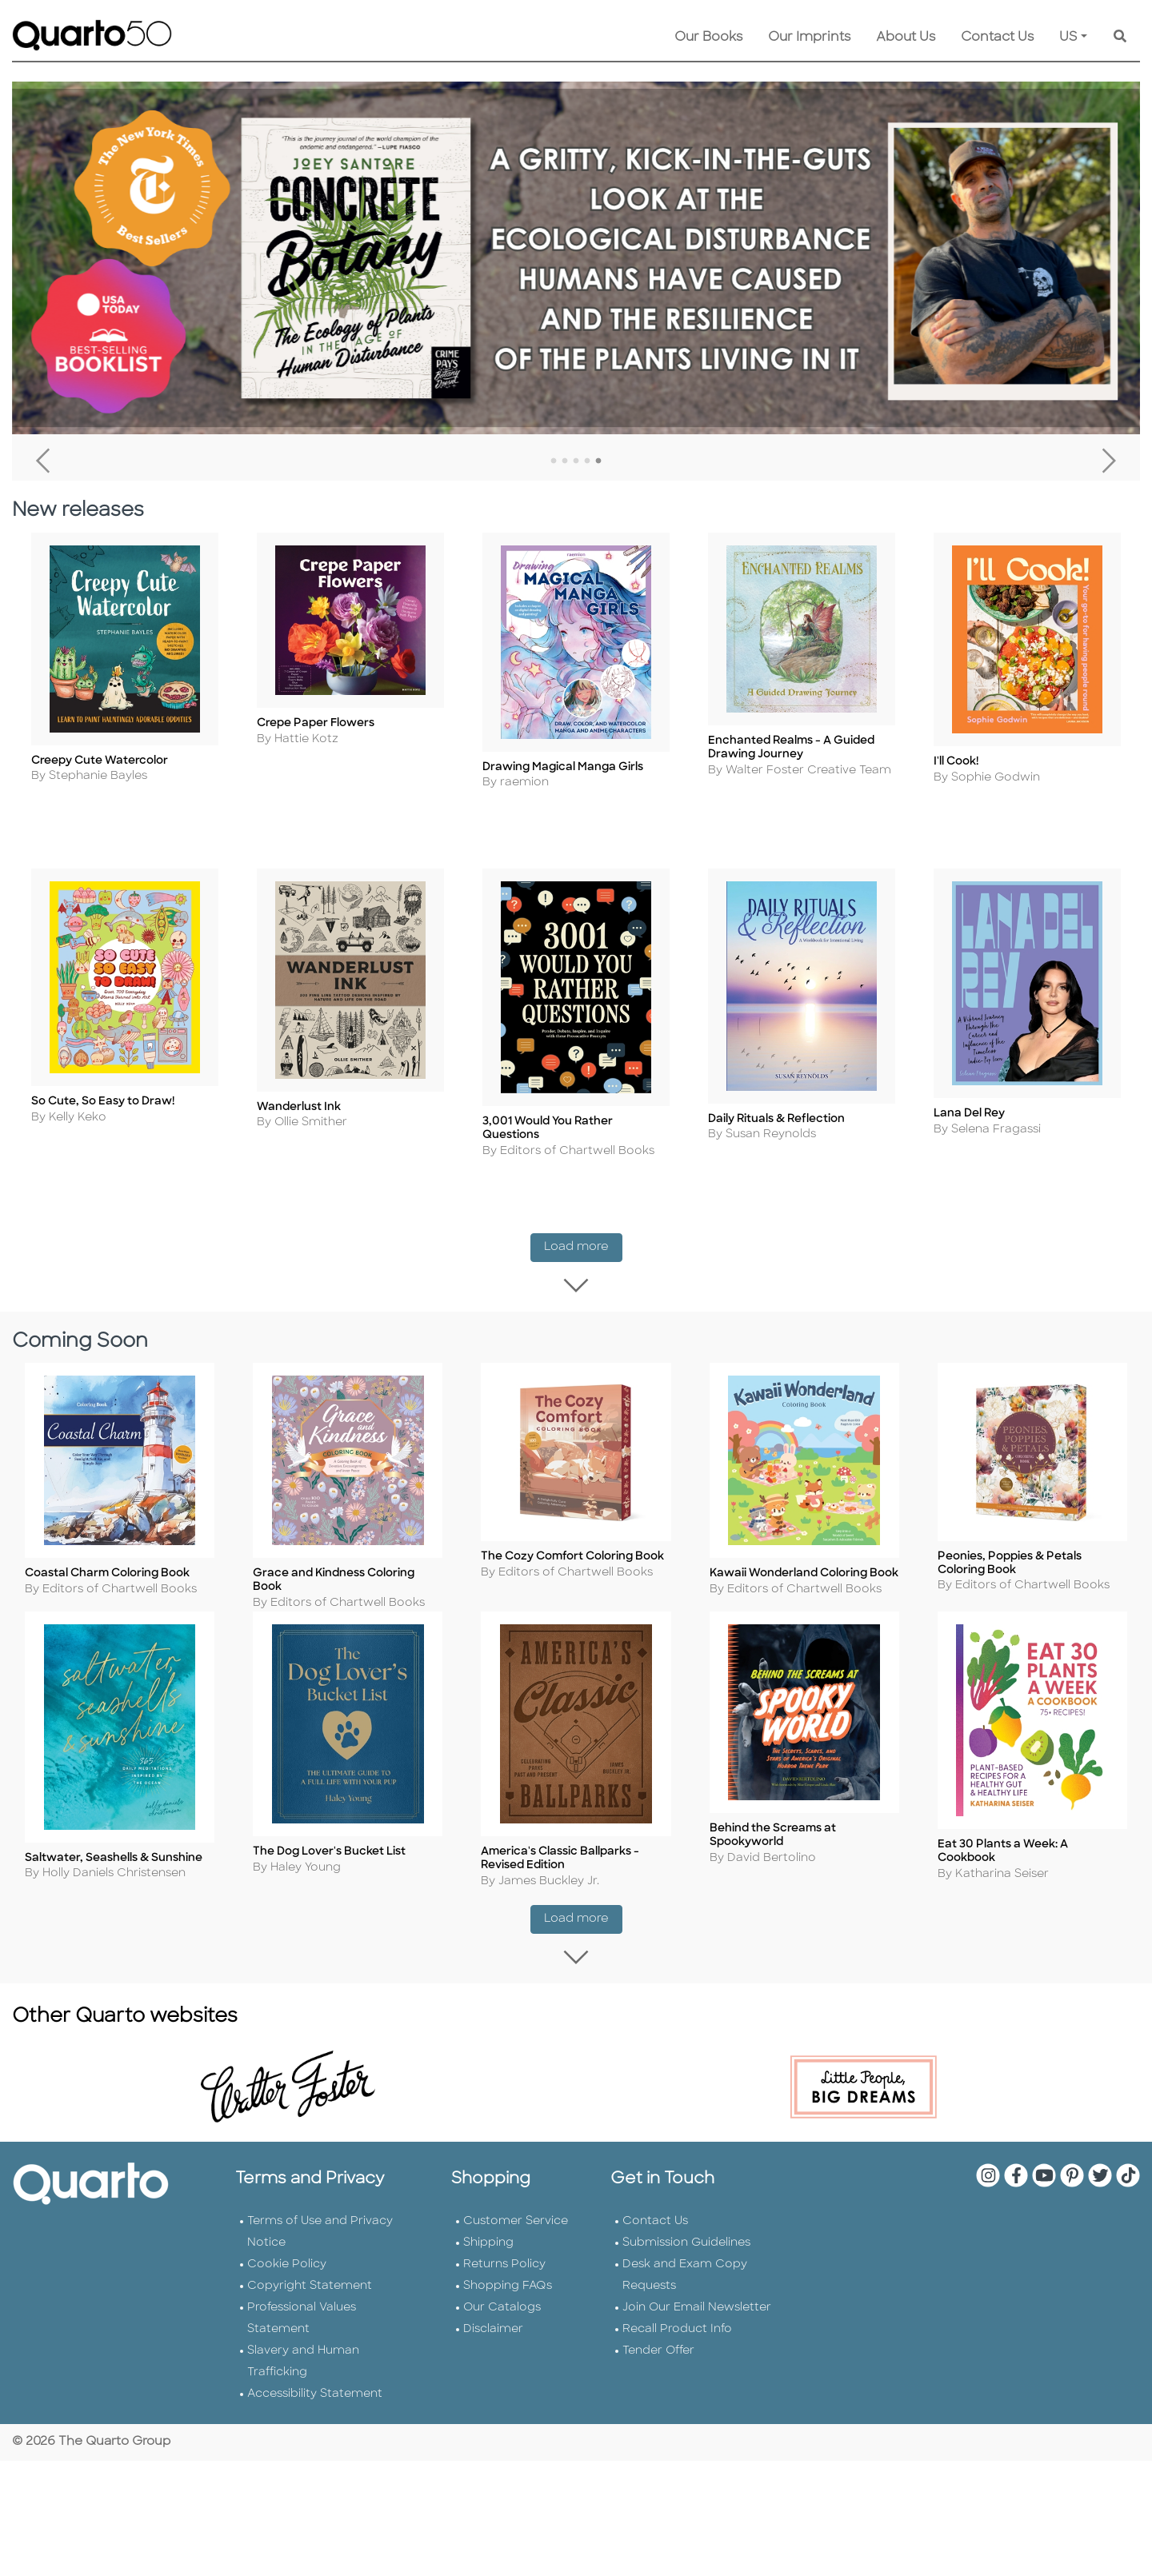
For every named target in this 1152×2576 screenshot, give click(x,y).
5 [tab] (598, 461)
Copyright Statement (309, 2304)
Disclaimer (493, 2348)
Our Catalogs (502, 2326)
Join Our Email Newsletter (696, 2326)
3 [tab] (576, 461)
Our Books (708, 37)
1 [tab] (553, 461)
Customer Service (515, 2240)
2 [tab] (564, 461)
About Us (905, 37)
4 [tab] (587, 461)
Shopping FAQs (507, 2304)
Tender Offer (658, 2369)
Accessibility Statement (314, 2412)
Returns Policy (504, 2283)
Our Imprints (809, 37)
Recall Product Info (677, 2348)
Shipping (488, 2261)
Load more (583, 1251)
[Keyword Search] (1120, 37)
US (1068, 37)
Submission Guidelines (686, 2261)
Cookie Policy (286, 2283)
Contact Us (997, 37)
